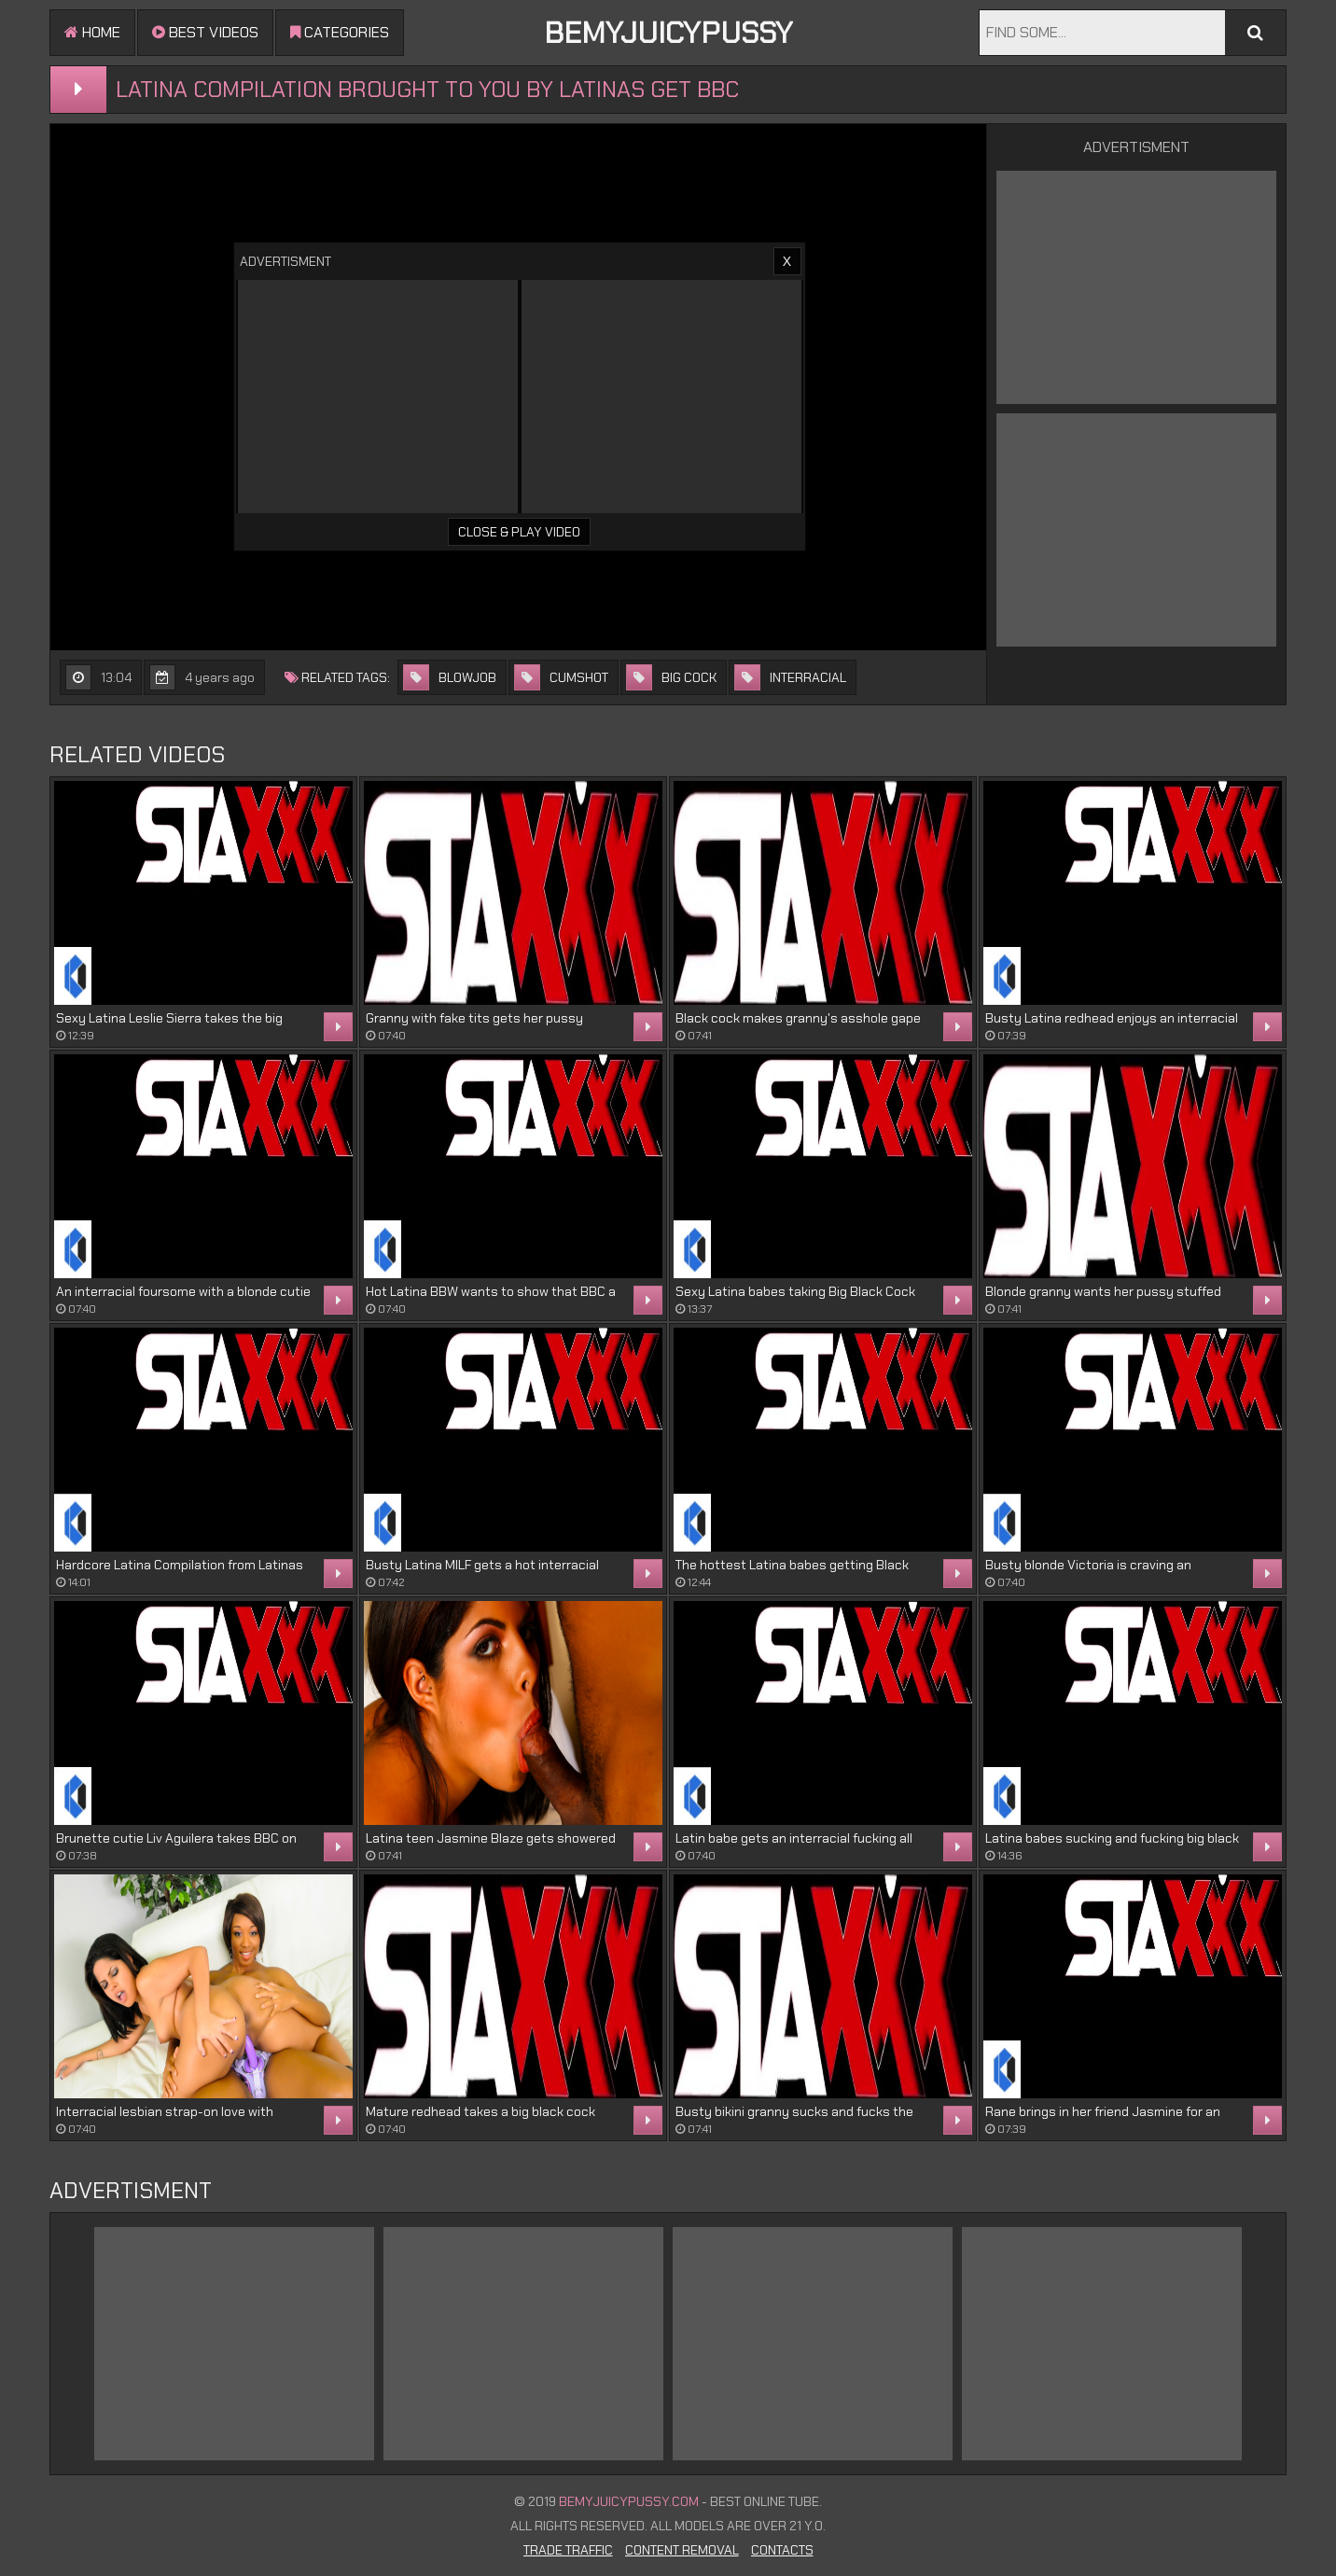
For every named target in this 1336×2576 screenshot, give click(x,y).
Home (92, 32)
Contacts (782, 2549)
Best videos (205, 32)
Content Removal (682, 2549)
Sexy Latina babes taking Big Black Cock (795, 1291)
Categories (339, 32)
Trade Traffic (568, 2549)
